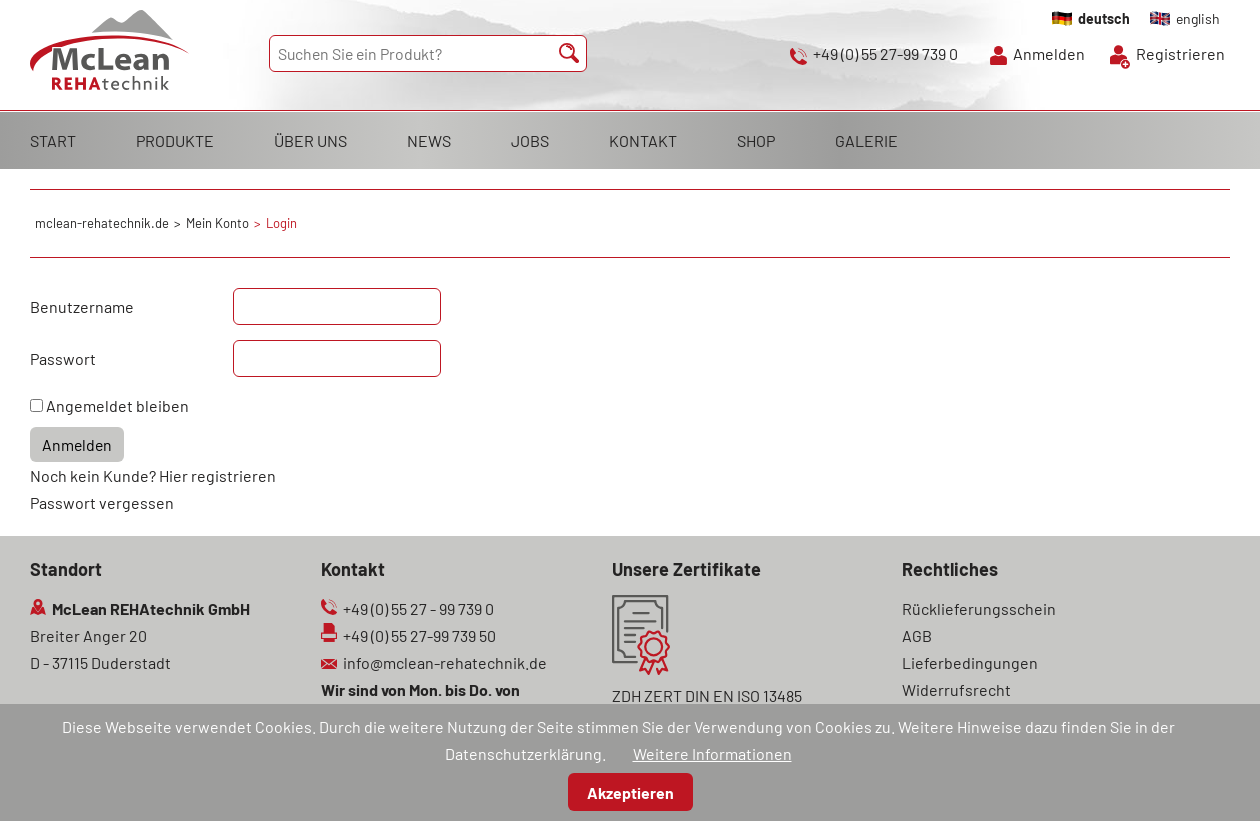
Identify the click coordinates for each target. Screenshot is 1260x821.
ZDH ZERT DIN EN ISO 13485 (707, 695)
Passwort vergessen (102, 502)
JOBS (530, 140)
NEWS (429, 140)
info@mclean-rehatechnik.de (445, 662)
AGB (917, 635)
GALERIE (866, 140)
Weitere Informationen (712, 753)
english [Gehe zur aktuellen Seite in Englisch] (1198, 18)
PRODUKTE (175, 140)
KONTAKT (643, 140)
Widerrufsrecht (956, 689)
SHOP (756, 140)
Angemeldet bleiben (117, 405)
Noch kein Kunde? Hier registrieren (153, 475)
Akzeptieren (630, 792)
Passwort (63, 358)
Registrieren (1180, 53)
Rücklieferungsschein (979, 608)
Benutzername (82, 306)
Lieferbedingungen (970, 662)
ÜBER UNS (310, 140)
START (53, 140)
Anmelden (1049, 53)
